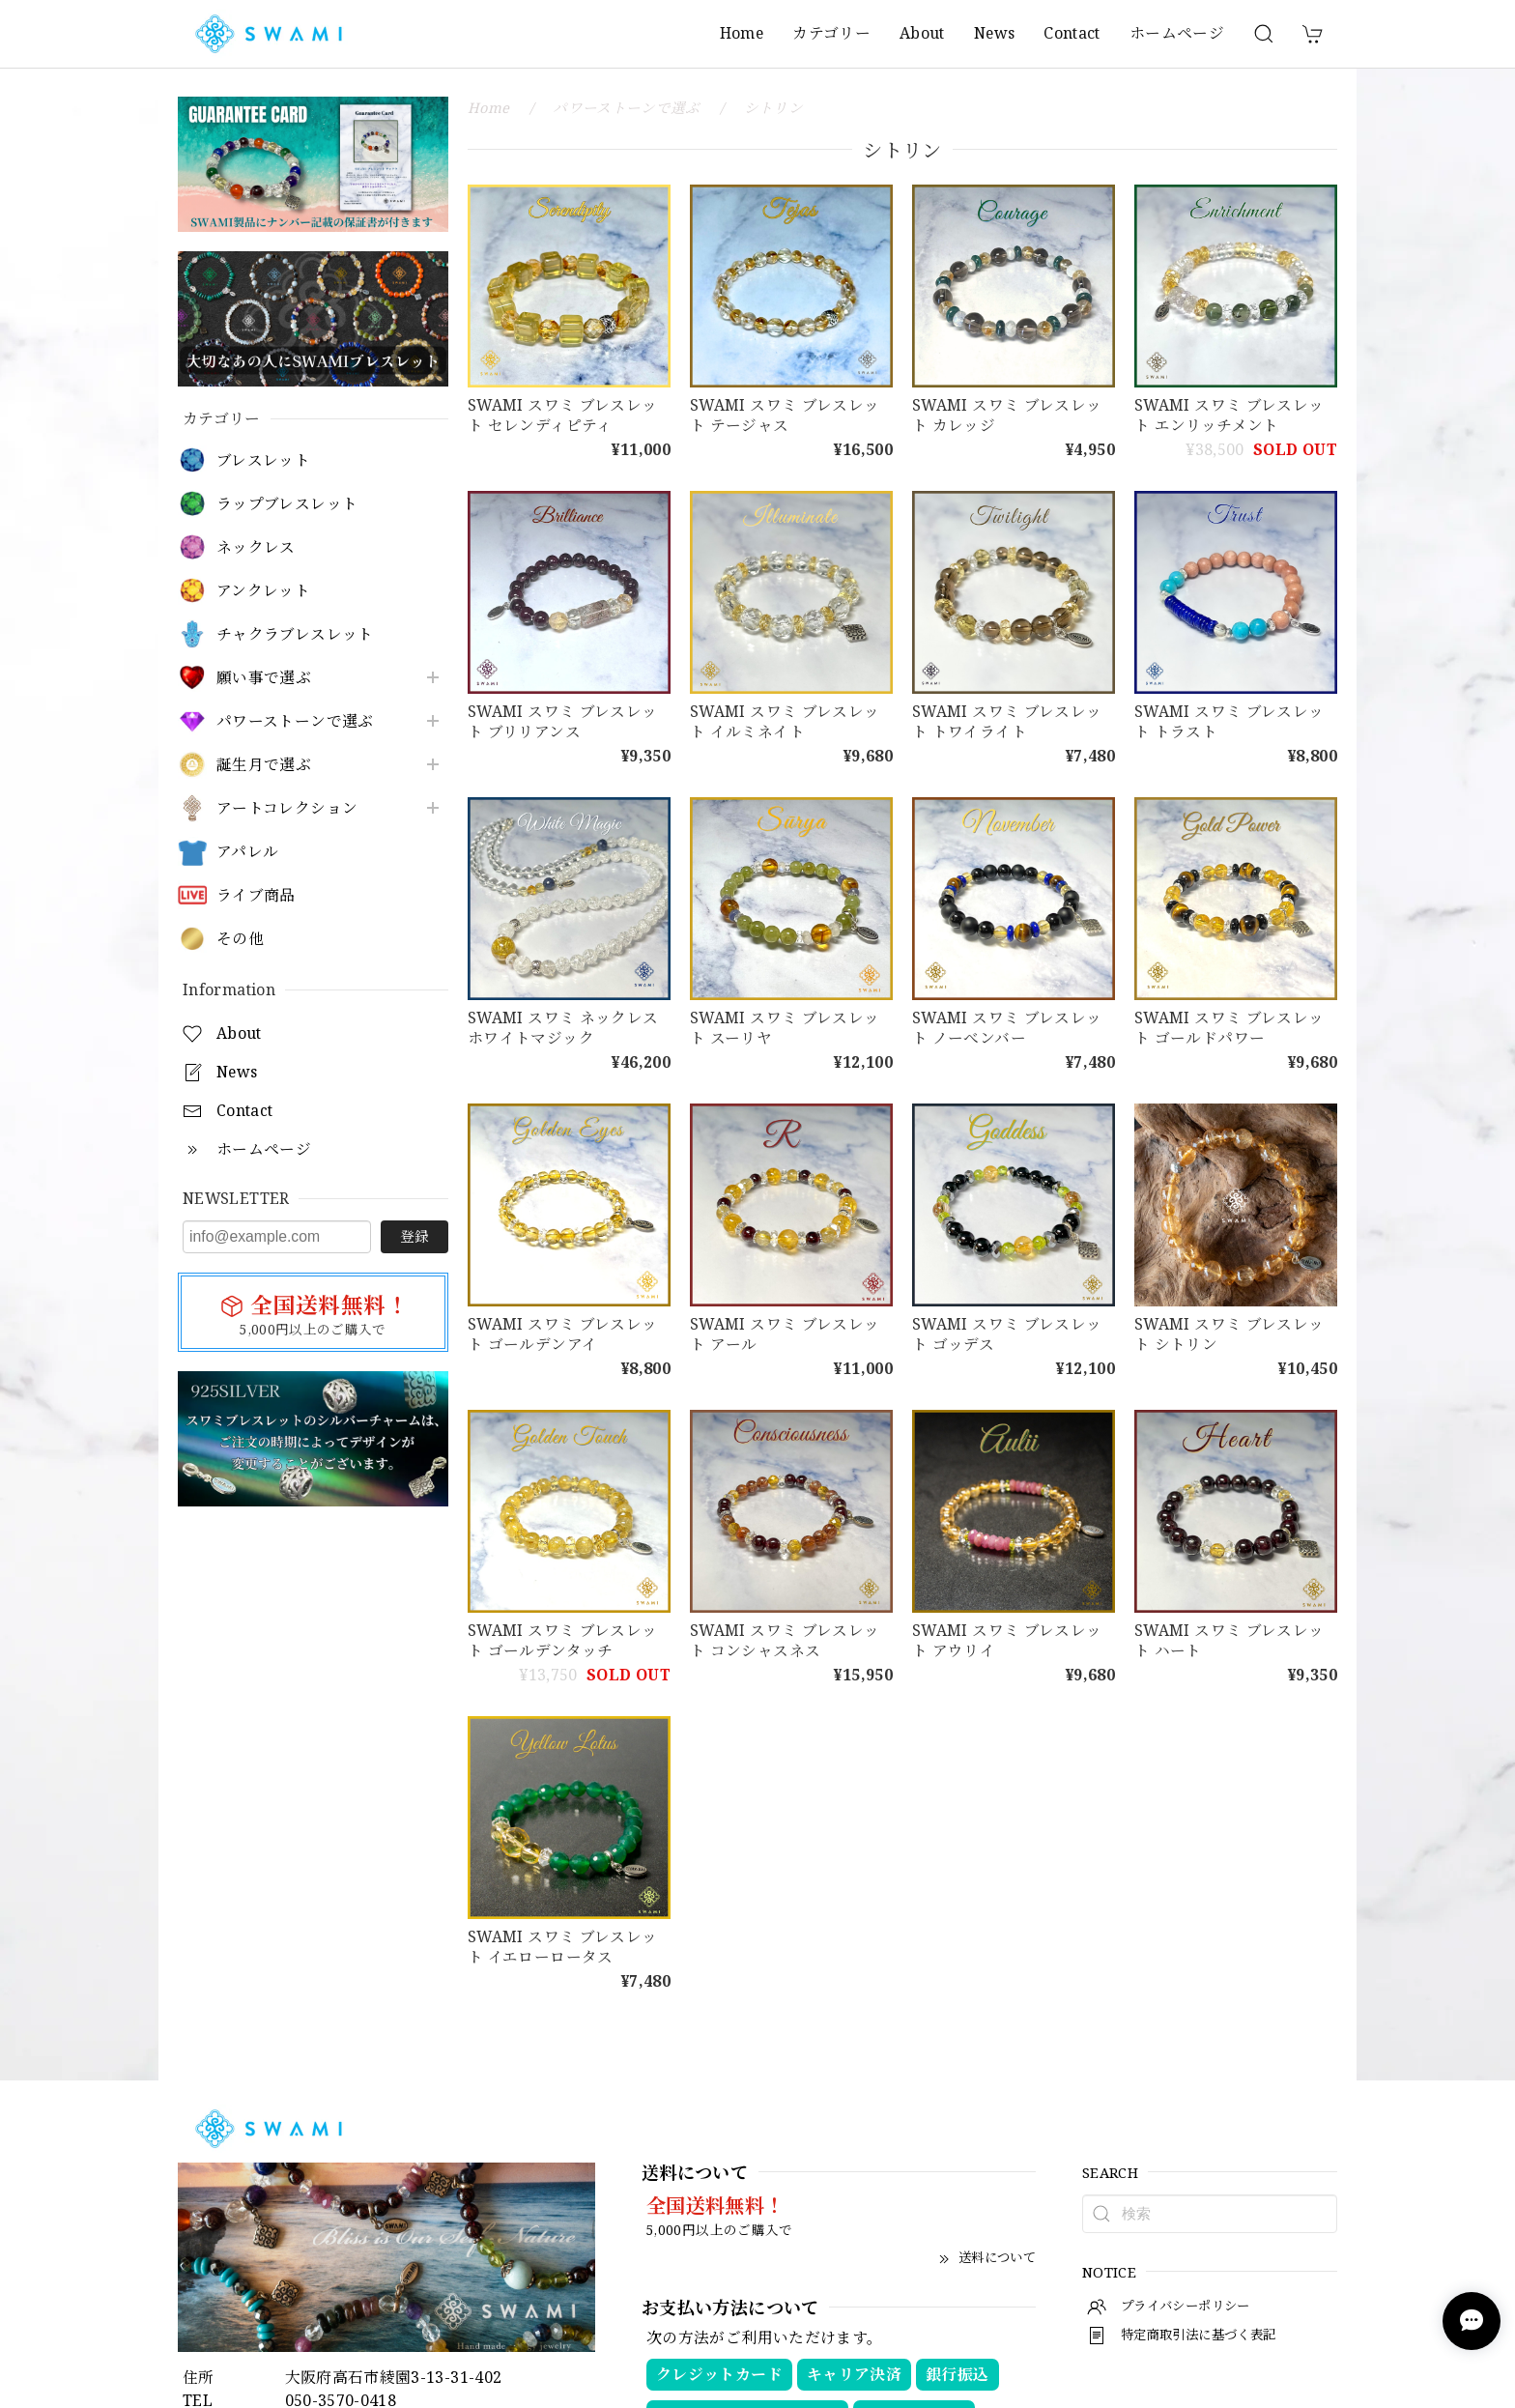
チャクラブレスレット (295, 634)
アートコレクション (286, 808)
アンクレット (263, 591)
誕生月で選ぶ (263, 765)
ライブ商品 (256, 895)
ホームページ (1176, 32)
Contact (1072, 32)
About (922, 32)
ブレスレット (263, 460)
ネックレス (256, 547)
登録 (414, 1236)
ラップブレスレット (286, 504)
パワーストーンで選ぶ (295, 721)
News (994, 32)
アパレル (247, 852)
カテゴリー (831, 32)
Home (741, 32)
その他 (240, 939)
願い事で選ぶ (263, 678)
